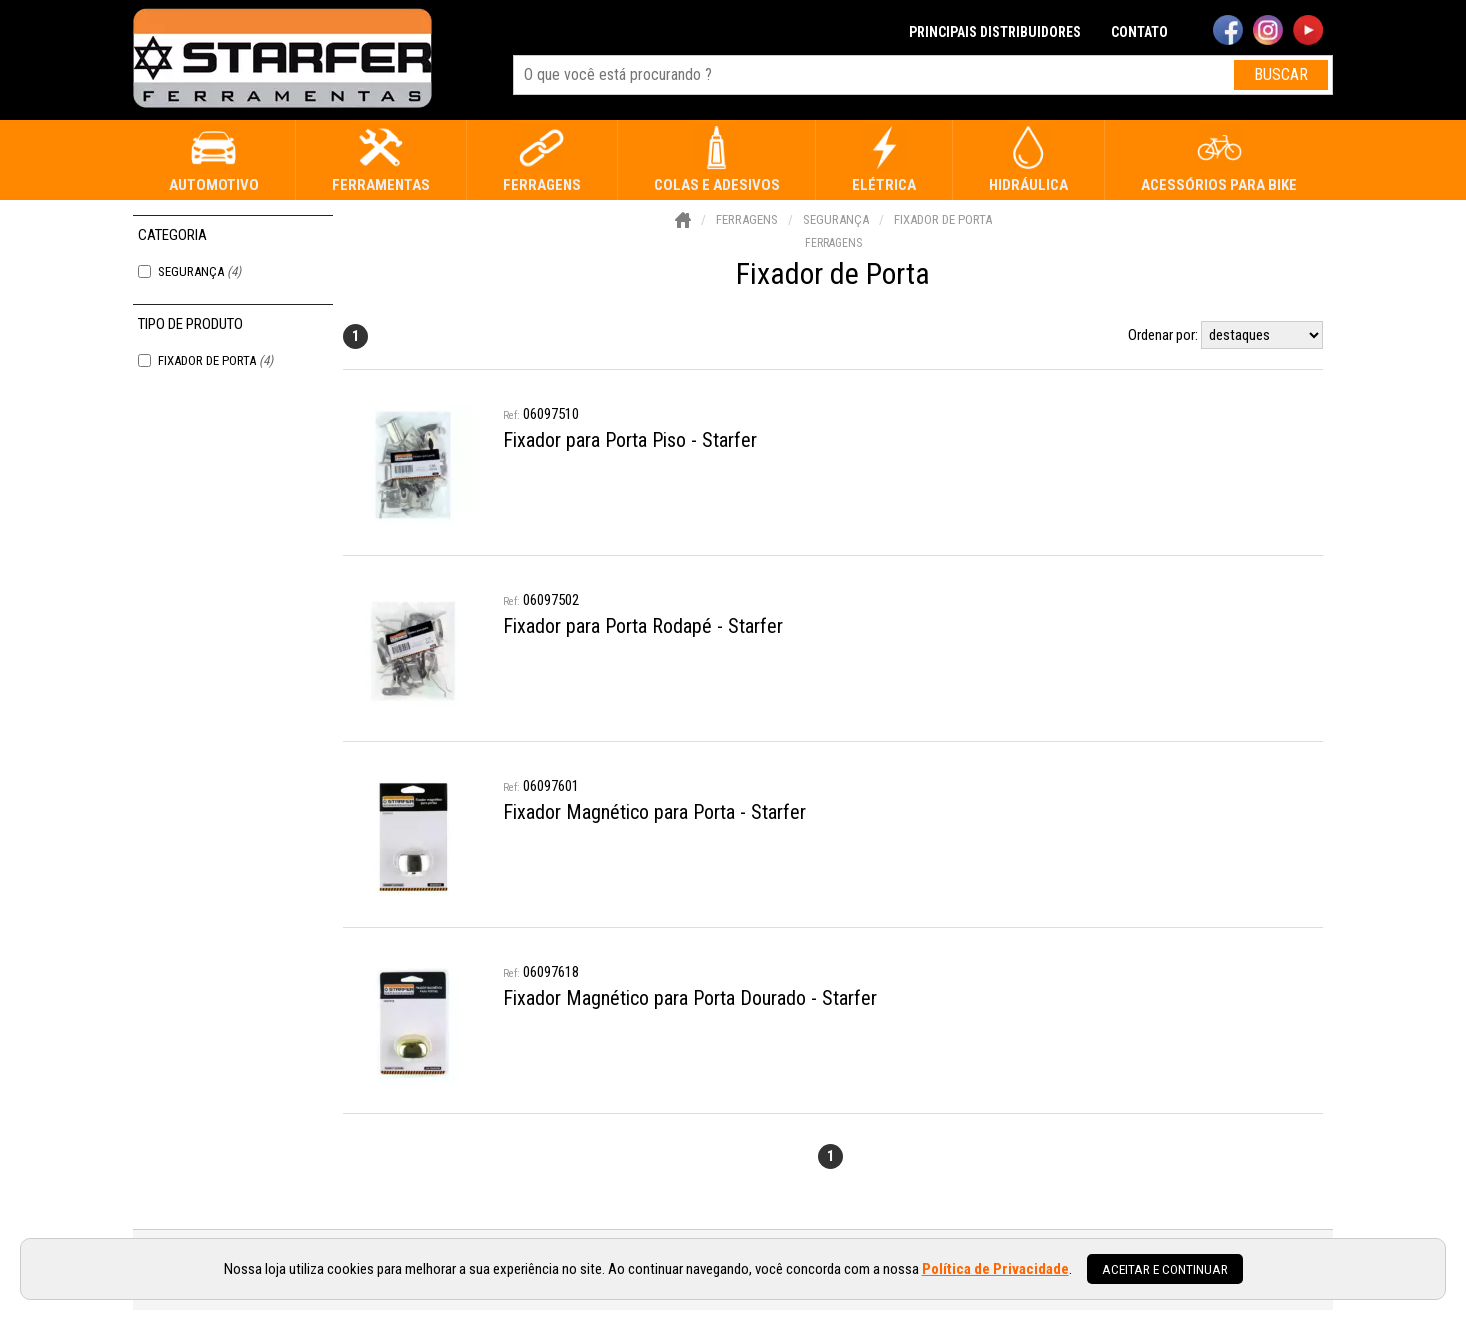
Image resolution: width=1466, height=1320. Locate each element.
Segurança (199, 271)
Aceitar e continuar (1165, 1269)
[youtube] (1308, 32)
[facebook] (1228, 32)
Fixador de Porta (215, 360)
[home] (282, 60)
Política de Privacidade (995, 1269)
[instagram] (1268, 32)
